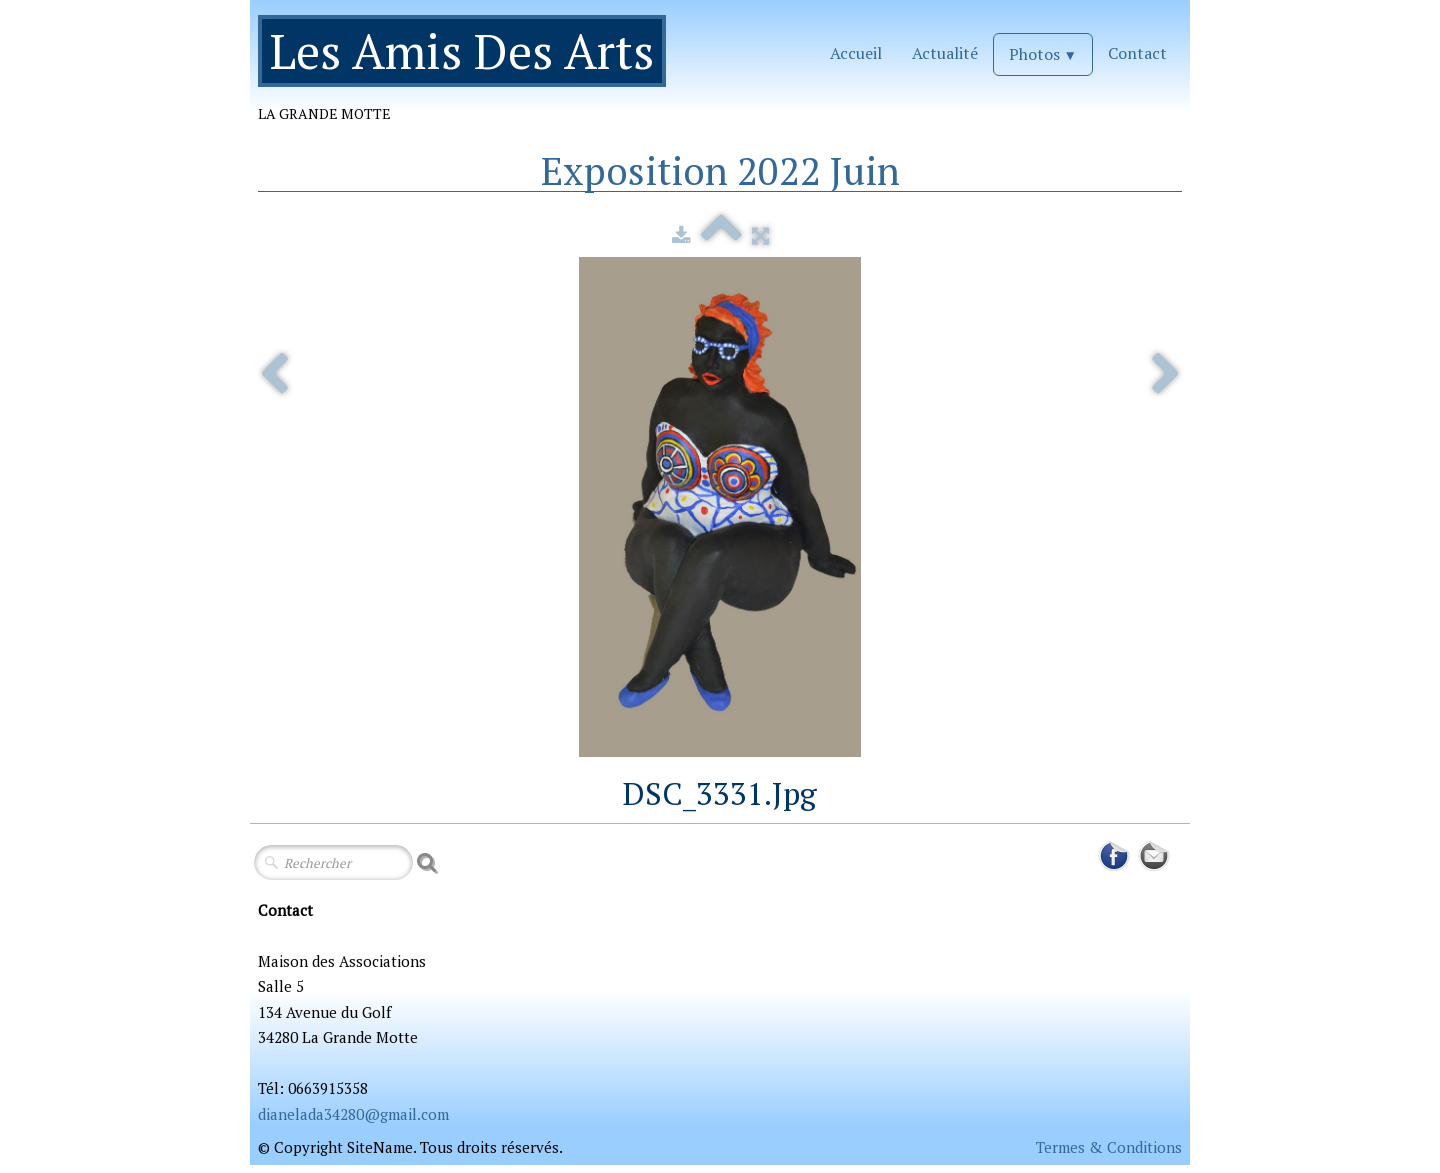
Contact (1137, 53)
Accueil (856, 53)
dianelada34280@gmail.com (353, 1114)
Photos (1043, 54)
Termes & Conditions (1109, 1147)
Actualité (945, 53)
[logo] (469, 77)
